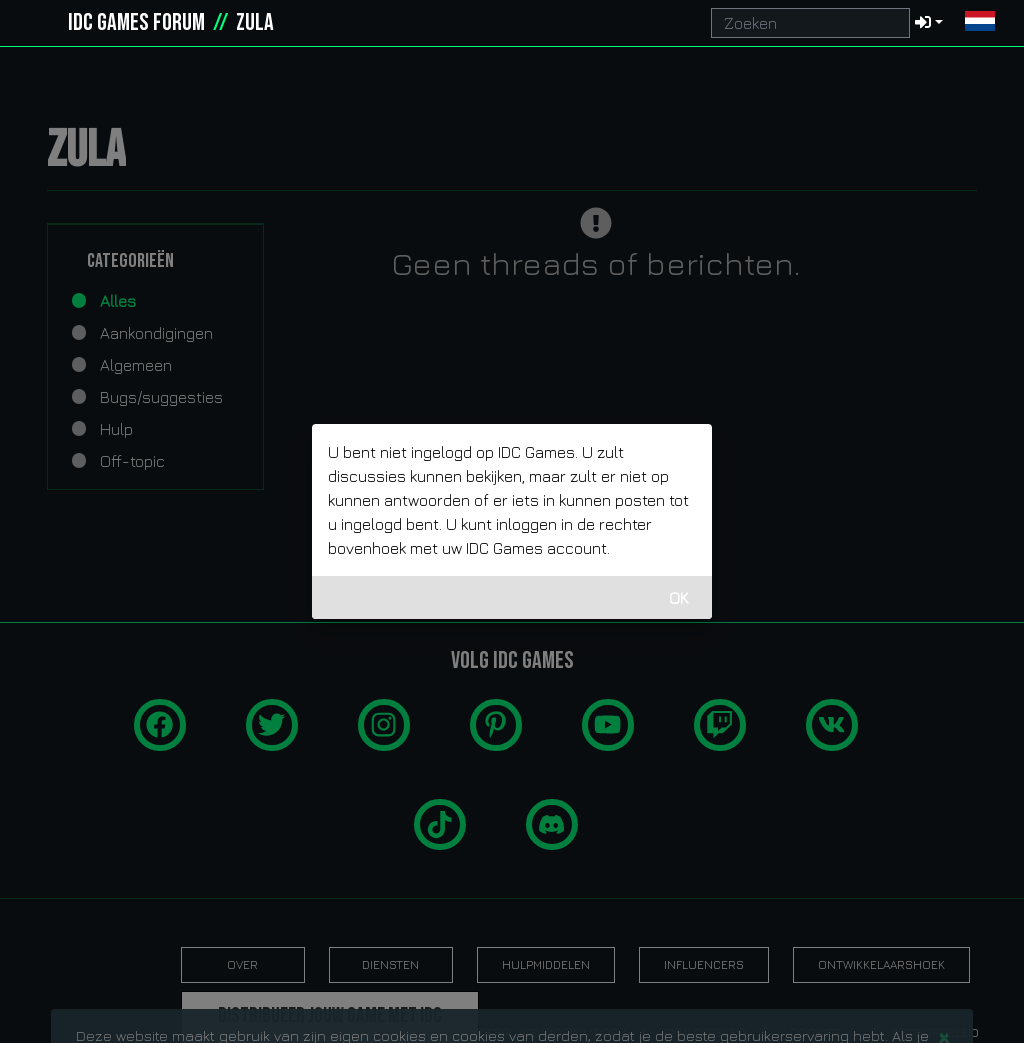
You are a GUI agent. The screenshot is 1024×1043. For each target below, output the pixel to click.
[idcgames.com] (38, 23)
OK (679, 598)
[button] (980, 23)
